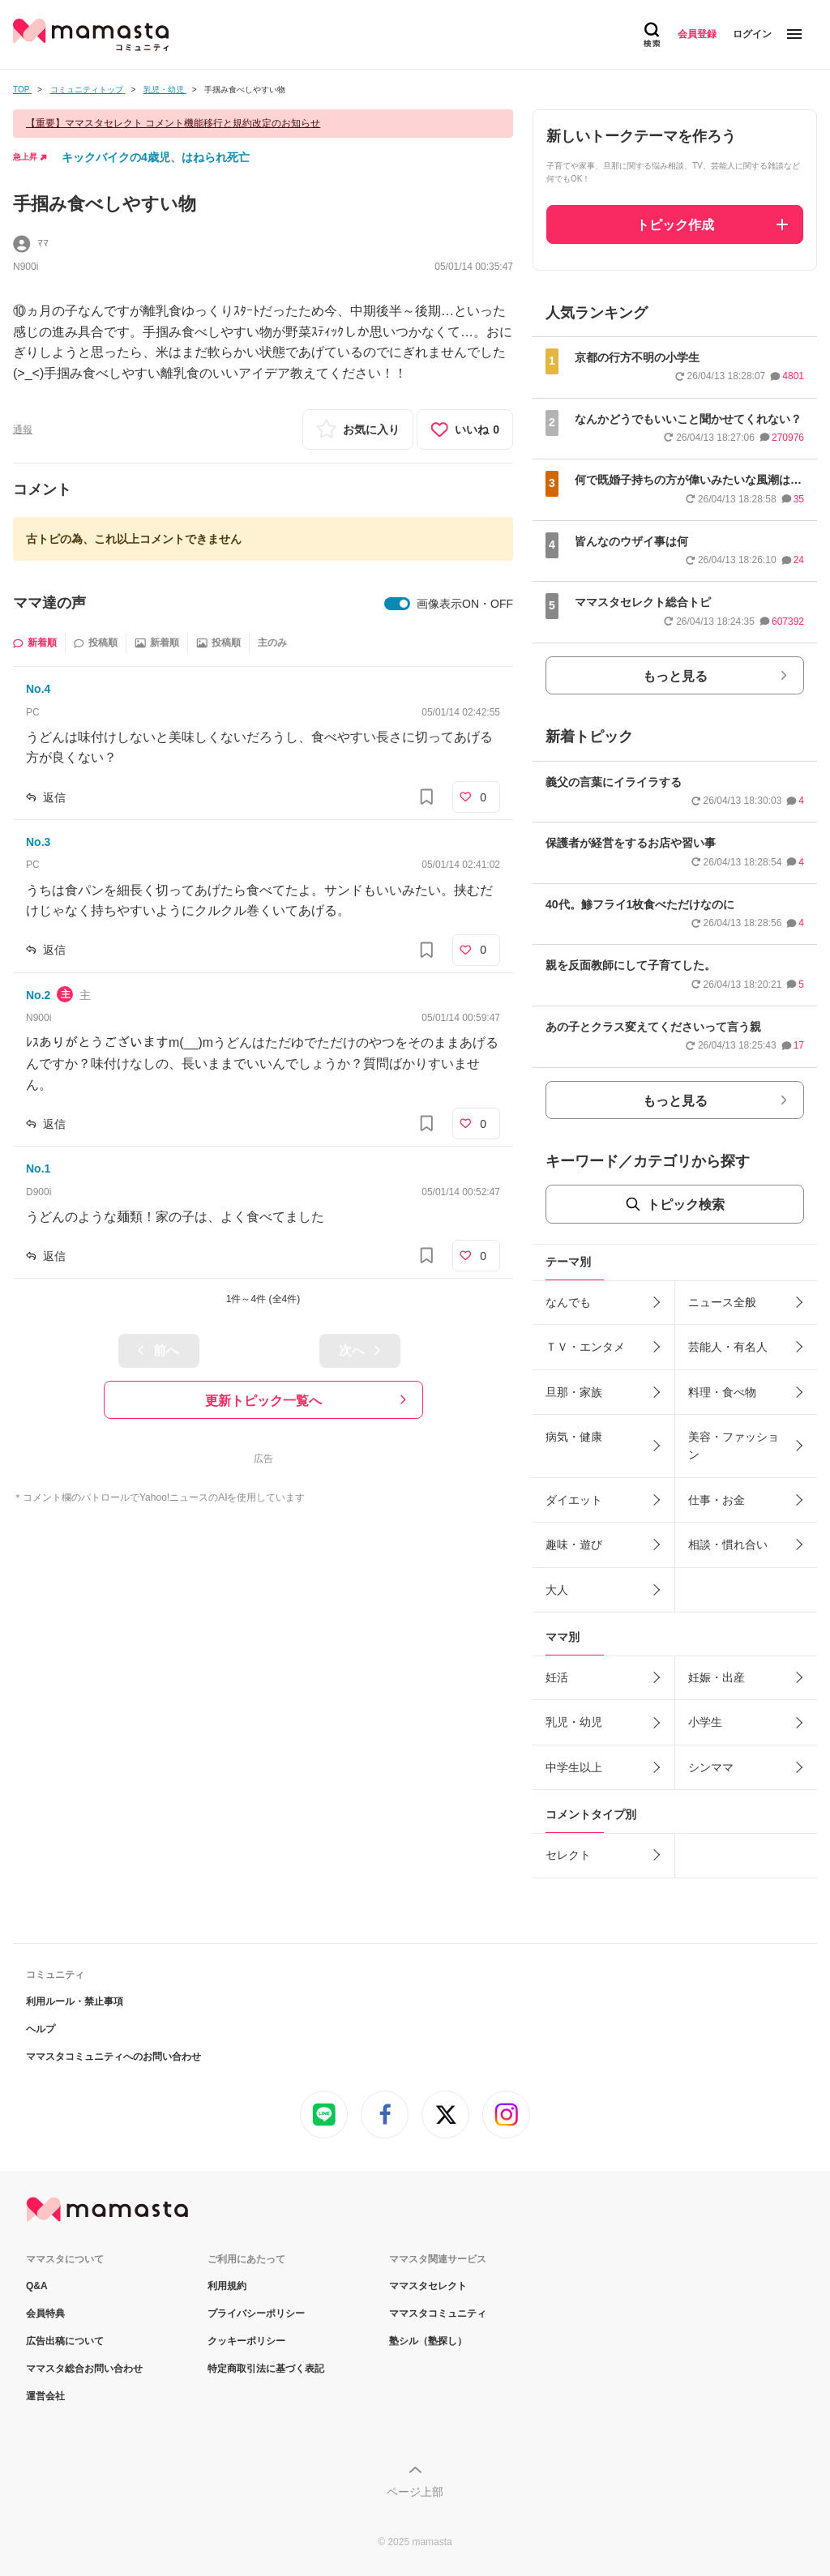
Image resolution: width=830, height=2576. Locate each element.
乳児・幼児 (573, 1721)
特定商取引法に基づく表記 (266, 2368)
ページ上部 (415, 2491)
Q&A (37, 2286)
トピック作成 (675, 225)
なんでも (568, 1302)
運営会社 (45, 2396)
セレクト (568, 1854)
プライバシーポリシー (256, 2313)
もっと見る (675, 676)
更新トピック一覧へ (263, 1401)
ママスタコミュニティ (437, 2313)
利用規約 (227, 2286)
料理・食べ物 (722, 1392)
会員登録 (697, 34)
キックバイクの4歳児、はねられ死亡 (156, 157)
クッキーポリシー (246, 2341)
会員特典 (45, 2313)
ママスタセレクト (428, 2286)
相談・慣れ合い (728, 1544)
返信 (54, 797)
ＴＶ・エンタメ (585, 1346)
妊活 (556, 1677)
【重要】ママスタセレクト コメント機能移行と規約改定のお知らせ (173, 123)
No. (38, 688)
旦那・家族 (573, 1392)
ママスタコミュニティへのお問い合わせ (113, 2056)
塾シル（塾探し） (428, 2341)
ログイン (752, 34)
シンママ (711, 1767)
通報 (22, 429)
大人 (556, 1589)
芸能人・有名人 (728, 1346)
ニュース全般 (722, 1302)
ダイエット (573, 1499)
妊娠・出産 (716, 1677)
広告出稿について (65, 2341)
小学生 (705, 1721)
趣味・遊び (573, 1544)
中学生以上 (573, 1767)
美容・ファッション (733, 1445)
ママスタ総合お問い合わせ (84, 2368)
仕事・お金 (716, 1499)
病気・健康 (573, 1436)
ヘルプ (40, 2029)
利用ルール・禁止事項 (74, 2001)
